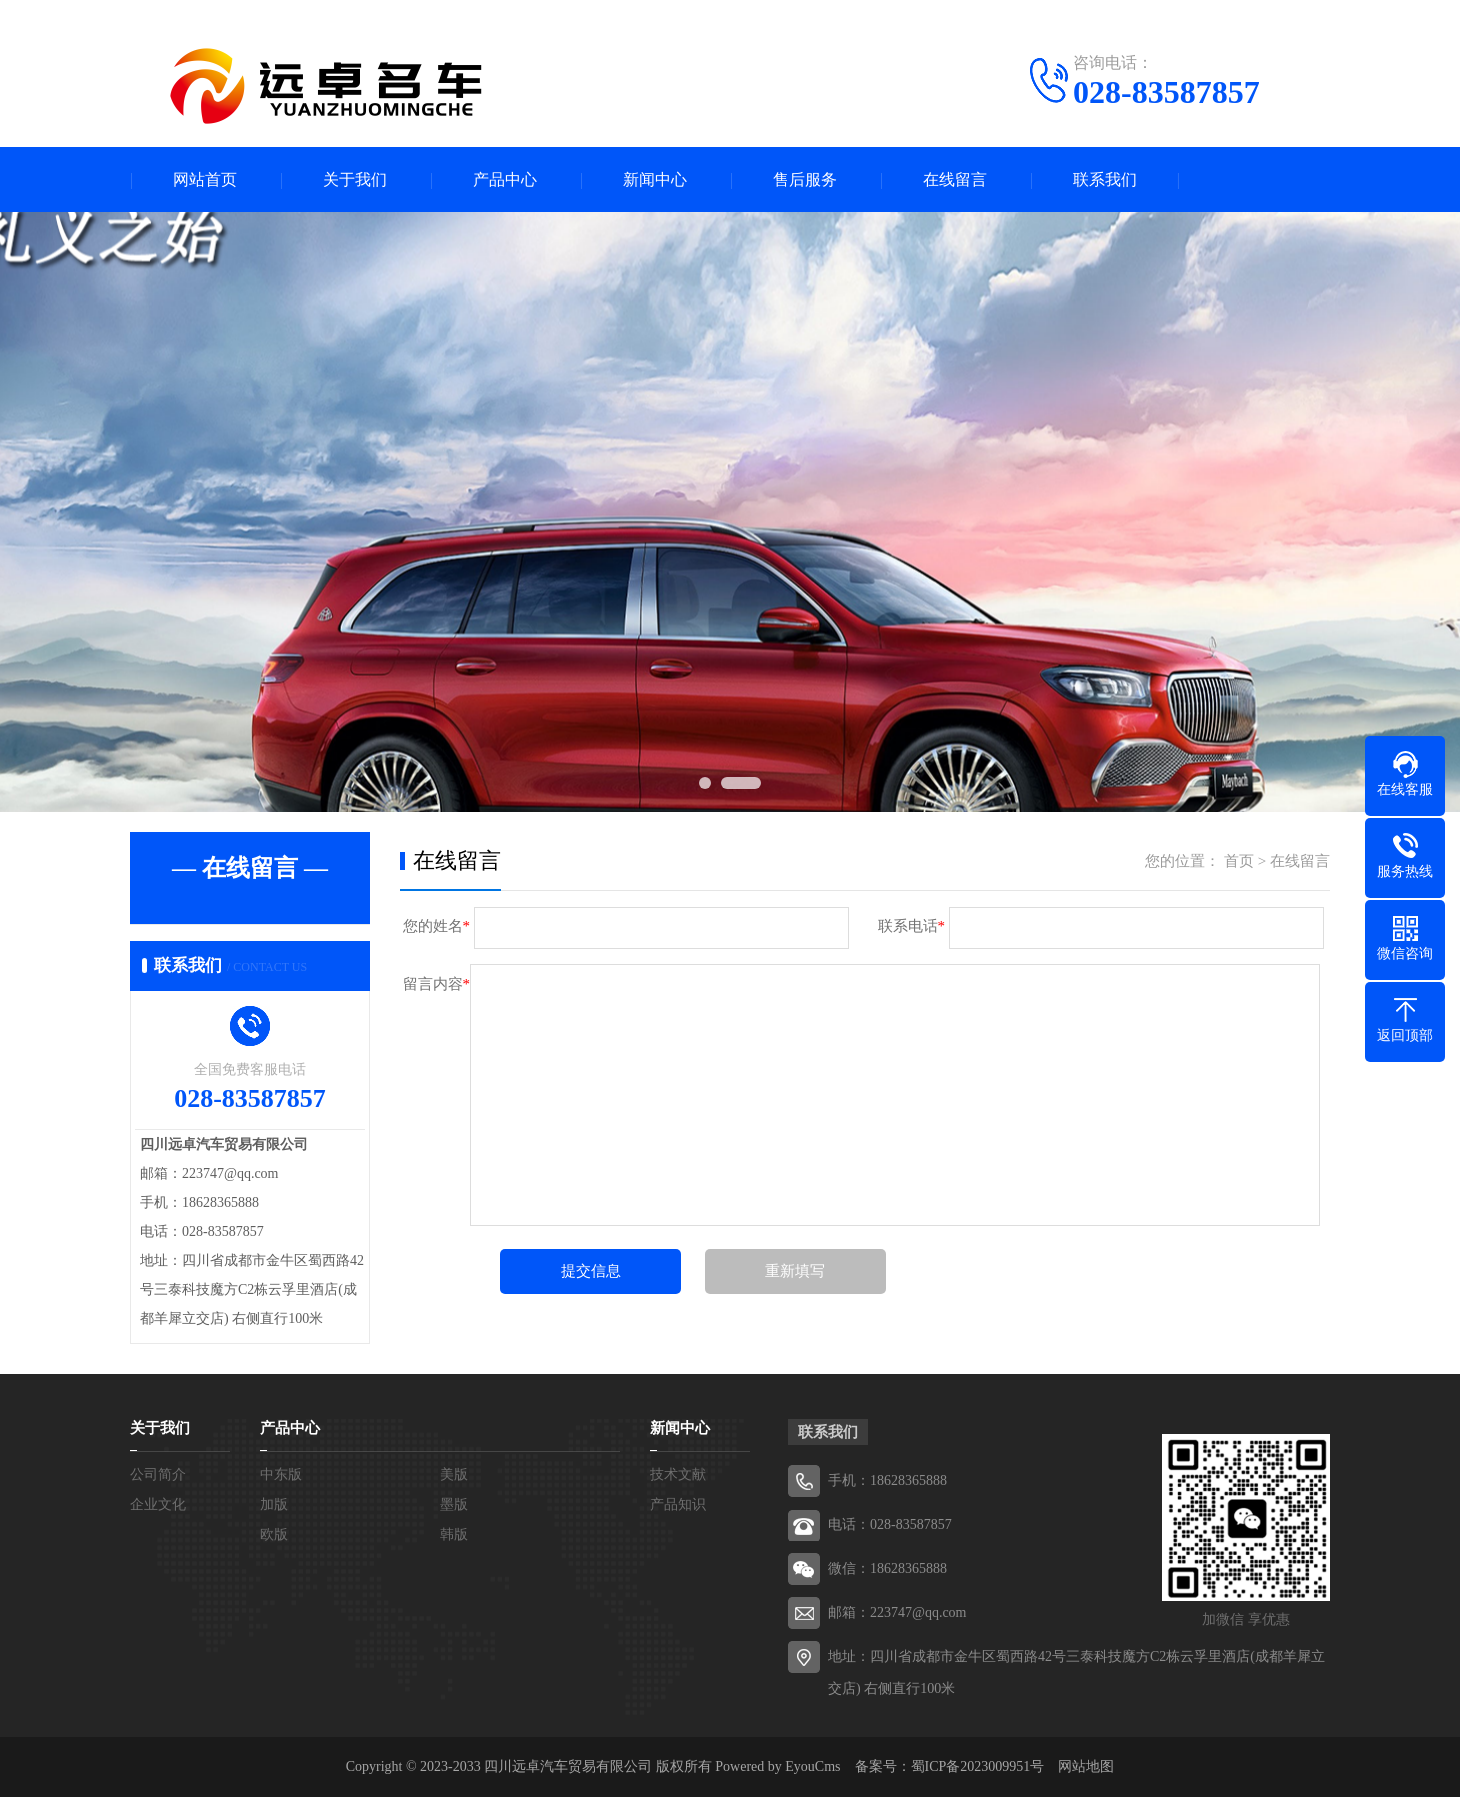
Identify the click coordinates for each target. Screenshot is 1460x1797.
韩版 (454, 1534)
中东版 (281, 1474)
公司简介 (158, 1474)
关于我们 (355, 179)
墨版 (454, 1504)
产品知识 (678, 1504)
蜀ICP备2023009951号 (978, 1766)
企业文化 (158, 1504)
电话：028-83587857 (890, 1524)
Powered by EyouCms (776, 1766)
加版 (274, 1504)
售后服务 (805, 179)
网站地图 (1086, 1766)
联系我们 (1105, 179)
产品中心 (505, 179)
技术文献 (678, 1474)
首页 (1239, 861)
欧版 (274, 1534)
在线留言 (955, 179)
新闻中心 (655, 179)
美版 (454, 1474)
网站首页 (205, 179)
